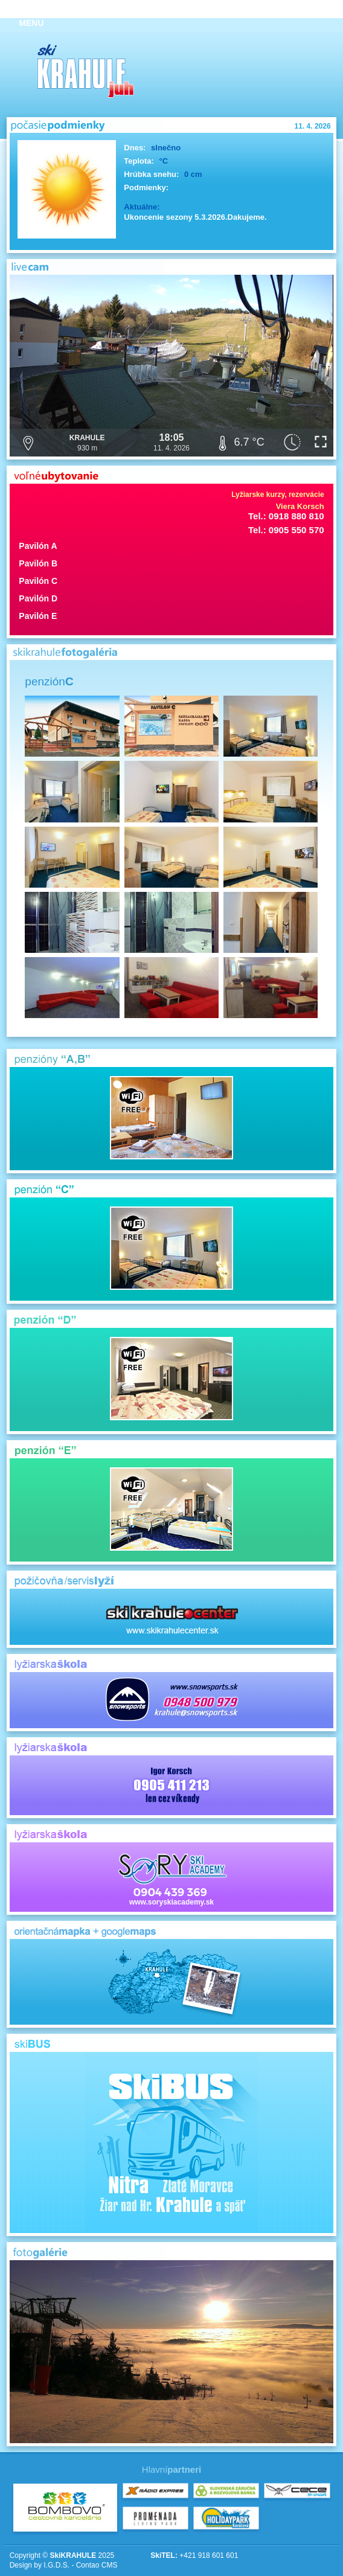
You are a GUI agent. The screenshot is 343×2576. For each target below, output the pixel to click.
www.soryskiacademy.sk (171, 1877)
